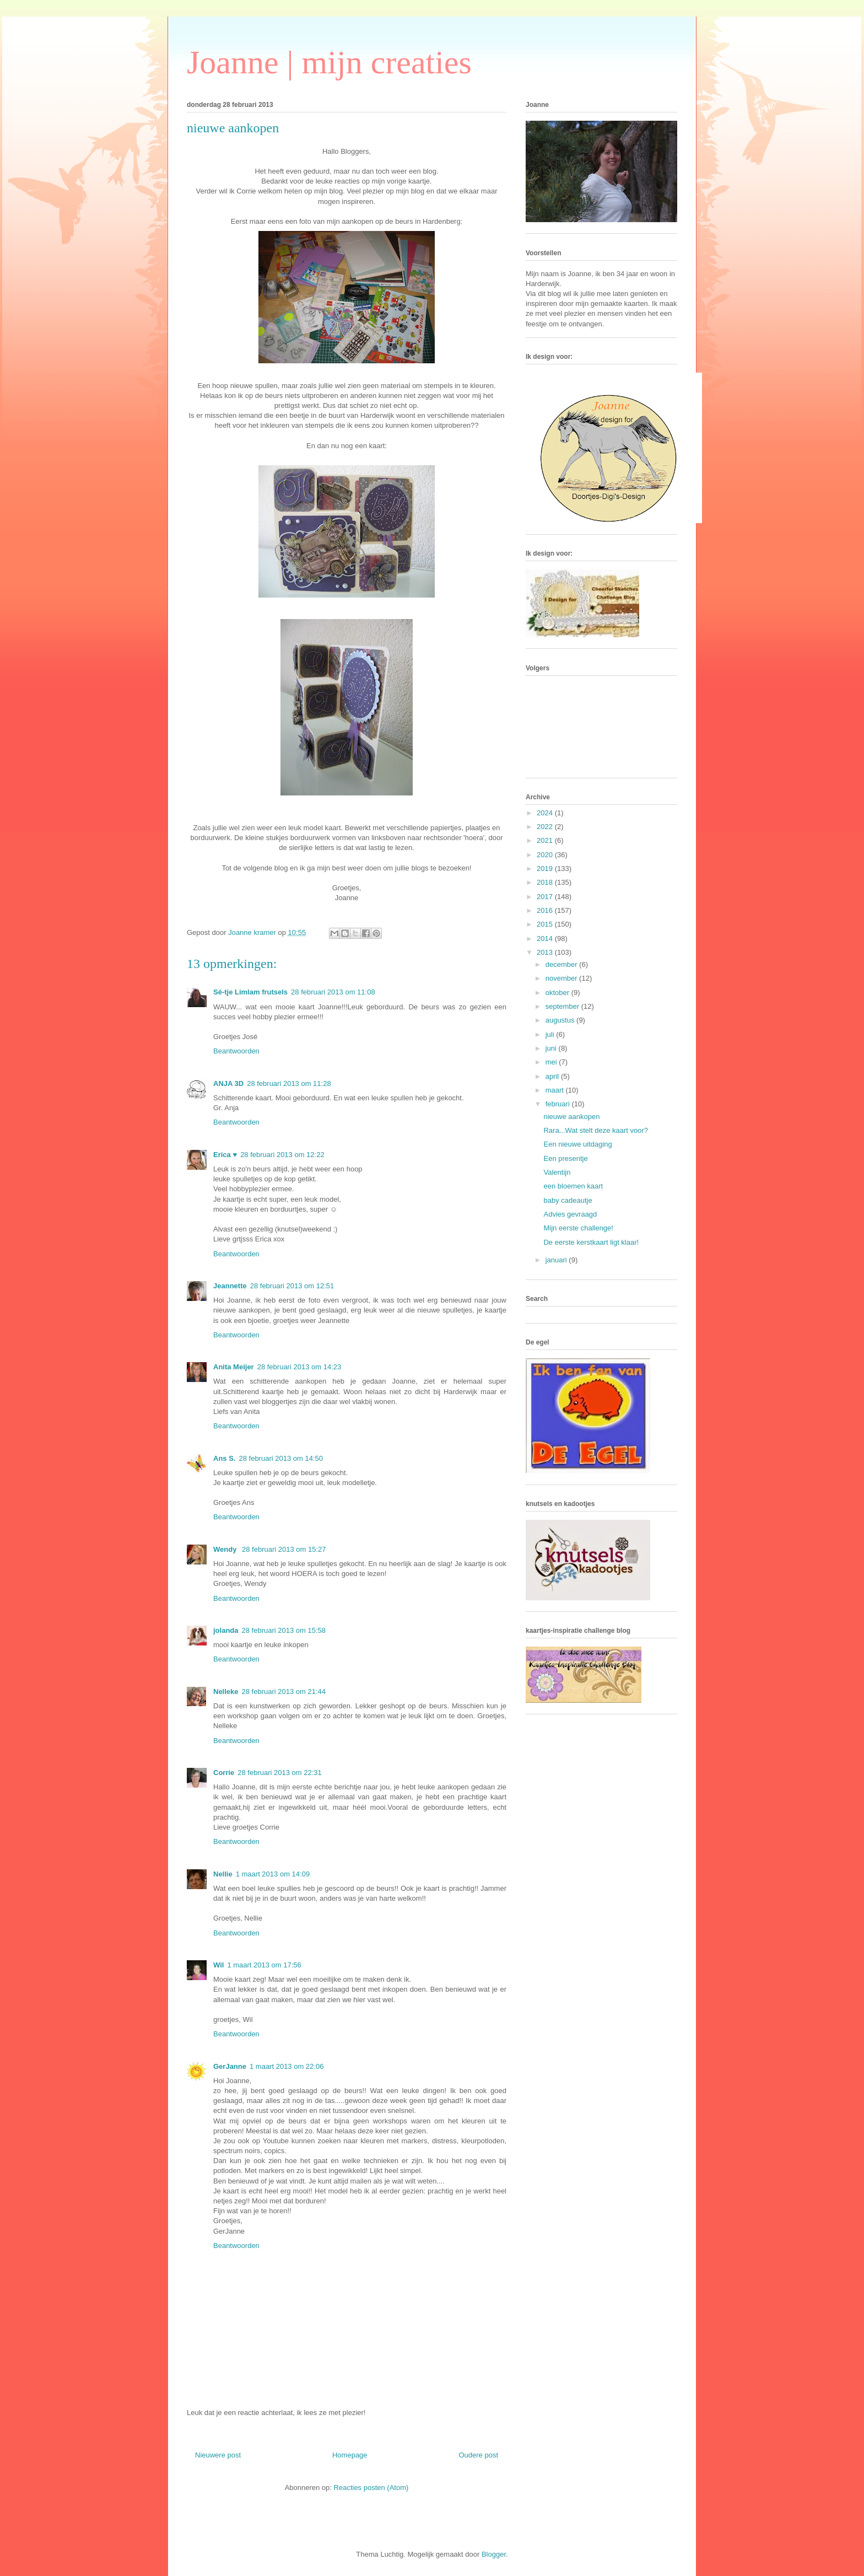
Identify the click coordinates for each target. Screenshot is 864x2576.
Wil (218, 1965)
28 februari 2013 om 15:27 (284, 1549)
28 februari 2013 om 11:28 (289, 1083)
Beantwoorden (236, 1051)
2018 (546, 882)
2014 (546, 938)
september (563, 1006)
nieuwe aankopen (571, 1116)
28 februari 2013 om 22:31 (279, 1772)
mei (552, 1062)
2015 (546, 924)
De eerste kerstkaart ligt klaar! (591, 1242)
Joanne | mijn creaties (329, 62)
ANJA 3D (228, 1083)
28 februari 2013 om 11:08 (333, 992)
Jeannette (230, 1286)
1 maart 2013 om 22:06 (286, 2066)
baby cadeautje (567, 1200)
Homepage (350, 2455)
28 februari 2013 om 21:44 (284, 1691)
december (562, 964)
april (553, 1076)
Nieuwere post (218, 2455)
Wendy (226, 1549)
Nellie (223, 1874)
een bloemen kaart (573, 1186)
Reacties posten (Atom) (371, 2487)
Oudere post (478, 2455)
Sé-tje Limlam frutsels (250, 992)
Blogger (494, 2554)
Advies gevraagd (570, 1214)
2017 (546, 896)
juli (551, 1034)
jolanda (226, 1630)
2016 (546, 910)
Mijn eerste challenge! (578, 1228)
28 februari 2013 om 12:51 (292, 1286)
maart (556, 1090)
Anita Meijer (233, 1367)
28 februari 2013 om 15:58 (284, 1630)
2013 (546, 952)
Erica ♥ (225, 1154)
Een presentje (565, 1158)
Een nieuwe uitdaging (577, 1144)
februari (559, 1104)
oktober (558, 992)
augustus (561, 1020)
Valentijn (556, 1172)
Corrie (223, 1772)
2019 (546, 868)
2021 (546, 840)
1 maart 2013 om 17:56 (264, 1965)
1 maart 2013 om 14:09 (273, 1874)
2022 (546, 826)
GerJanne (229, 2066)
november (562, 978)
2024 (546, 813)
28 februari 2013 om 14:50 (281, 1458)
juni (552, 1048)
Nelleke (226, 1691)
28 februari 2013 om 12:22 (282, 1154)
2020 (546, 855)
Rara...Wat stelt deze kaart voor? (595, 1130)
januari (557, 1260)
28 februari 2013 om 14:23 (299, 1367)
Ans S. (224, 1458)
